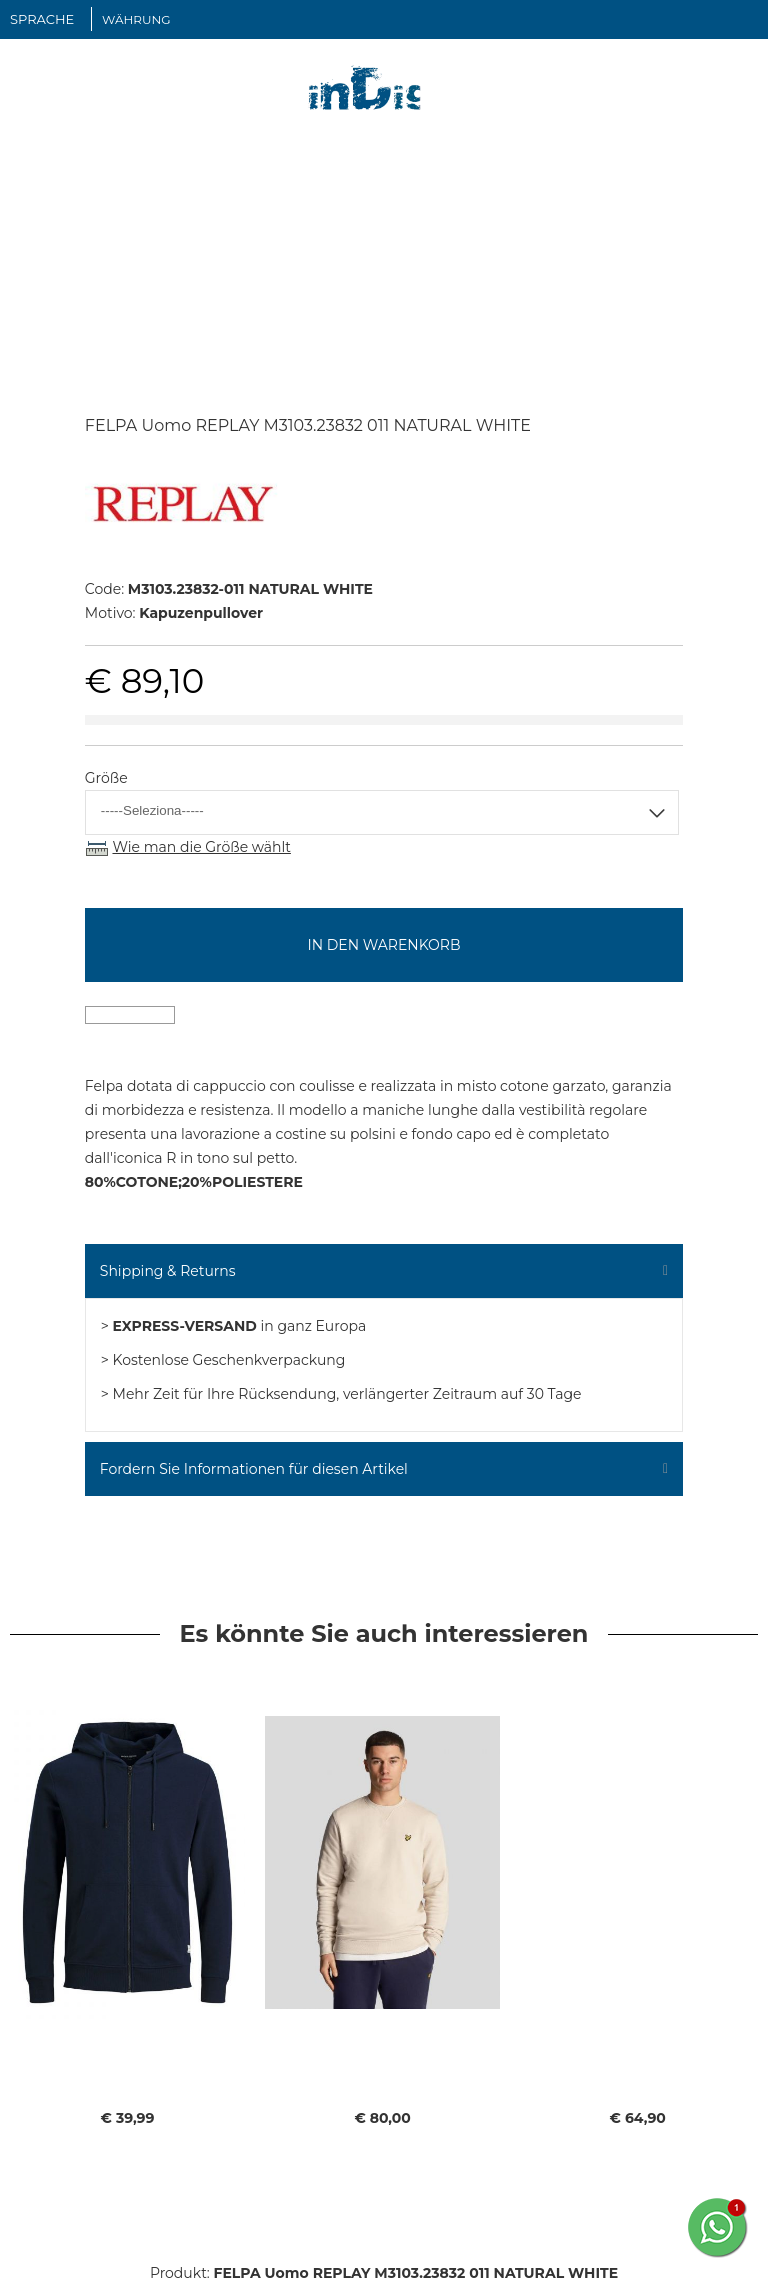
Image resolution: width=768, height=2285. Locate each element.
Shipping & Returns (168, 1271)
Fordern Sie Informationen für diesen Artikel (254, 1469)
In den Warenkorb (383, 945)
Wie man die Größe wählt (201, 847)
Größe (106, 778)
